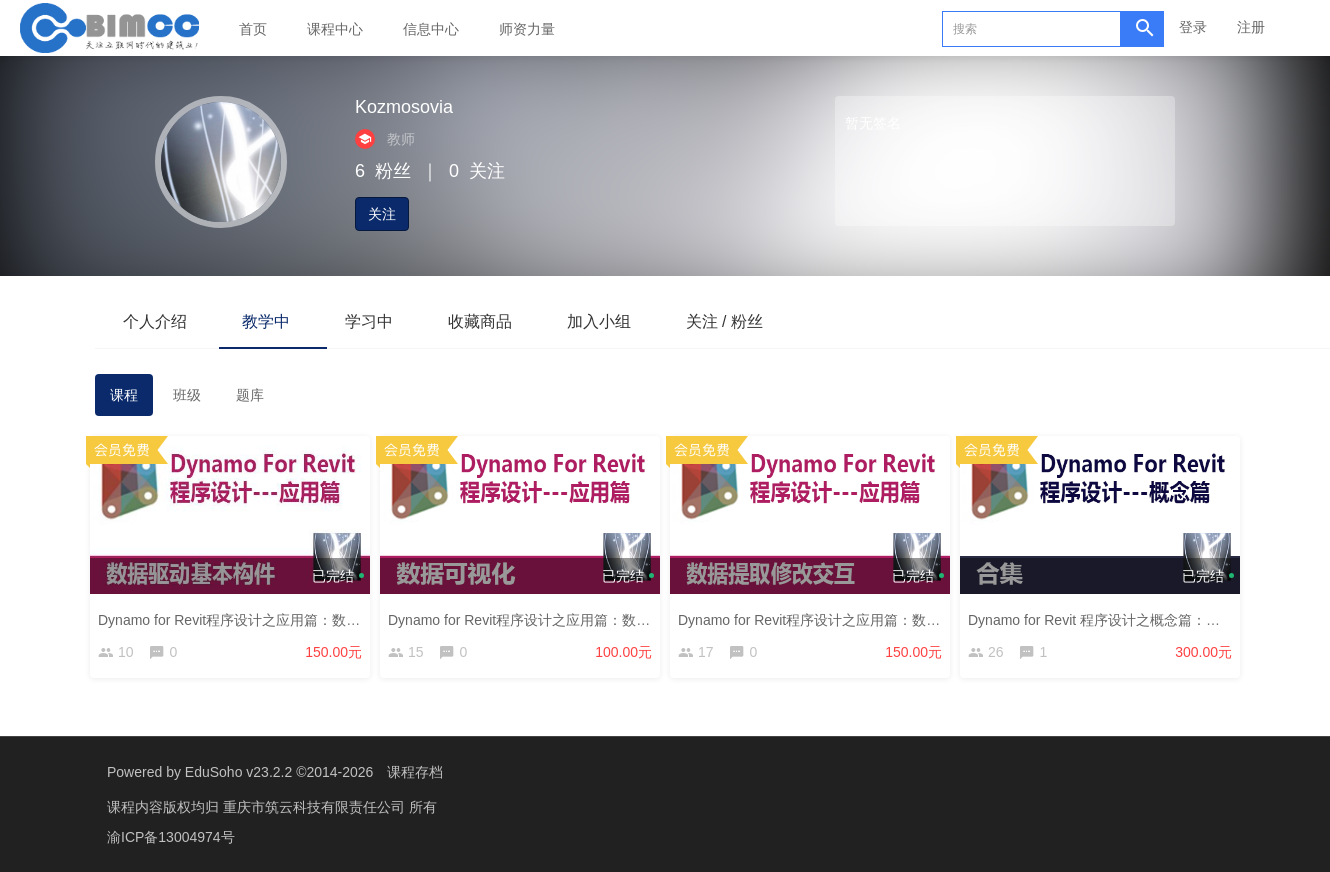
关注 (382, 214)
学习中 (381, 321)
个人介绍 (157, 321)
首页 (253, 29)
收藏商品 (497, 321)
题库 (250, 396)
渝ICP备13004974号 (171, 837)
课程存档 (415, 772)
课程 (124, 396)
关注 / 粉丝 (751, 321)
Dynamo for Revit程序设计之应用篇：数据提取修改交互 (856, 615)
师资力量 (527, 29)
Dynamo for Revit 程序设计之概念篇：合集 (1106, 615)
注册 (1251, 27)
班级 (187, 396)
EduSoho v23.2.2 (238, 772)
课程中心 (335, 29)
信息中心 (431, 29)
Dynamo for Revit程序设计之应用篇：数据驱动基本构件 (276, 615)
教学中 (273, 321)
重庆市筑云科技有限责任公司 (316, 807)
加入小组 (621, 321)
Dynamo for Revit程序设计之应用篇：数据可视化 (545, 615)
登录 (1193, 27)
